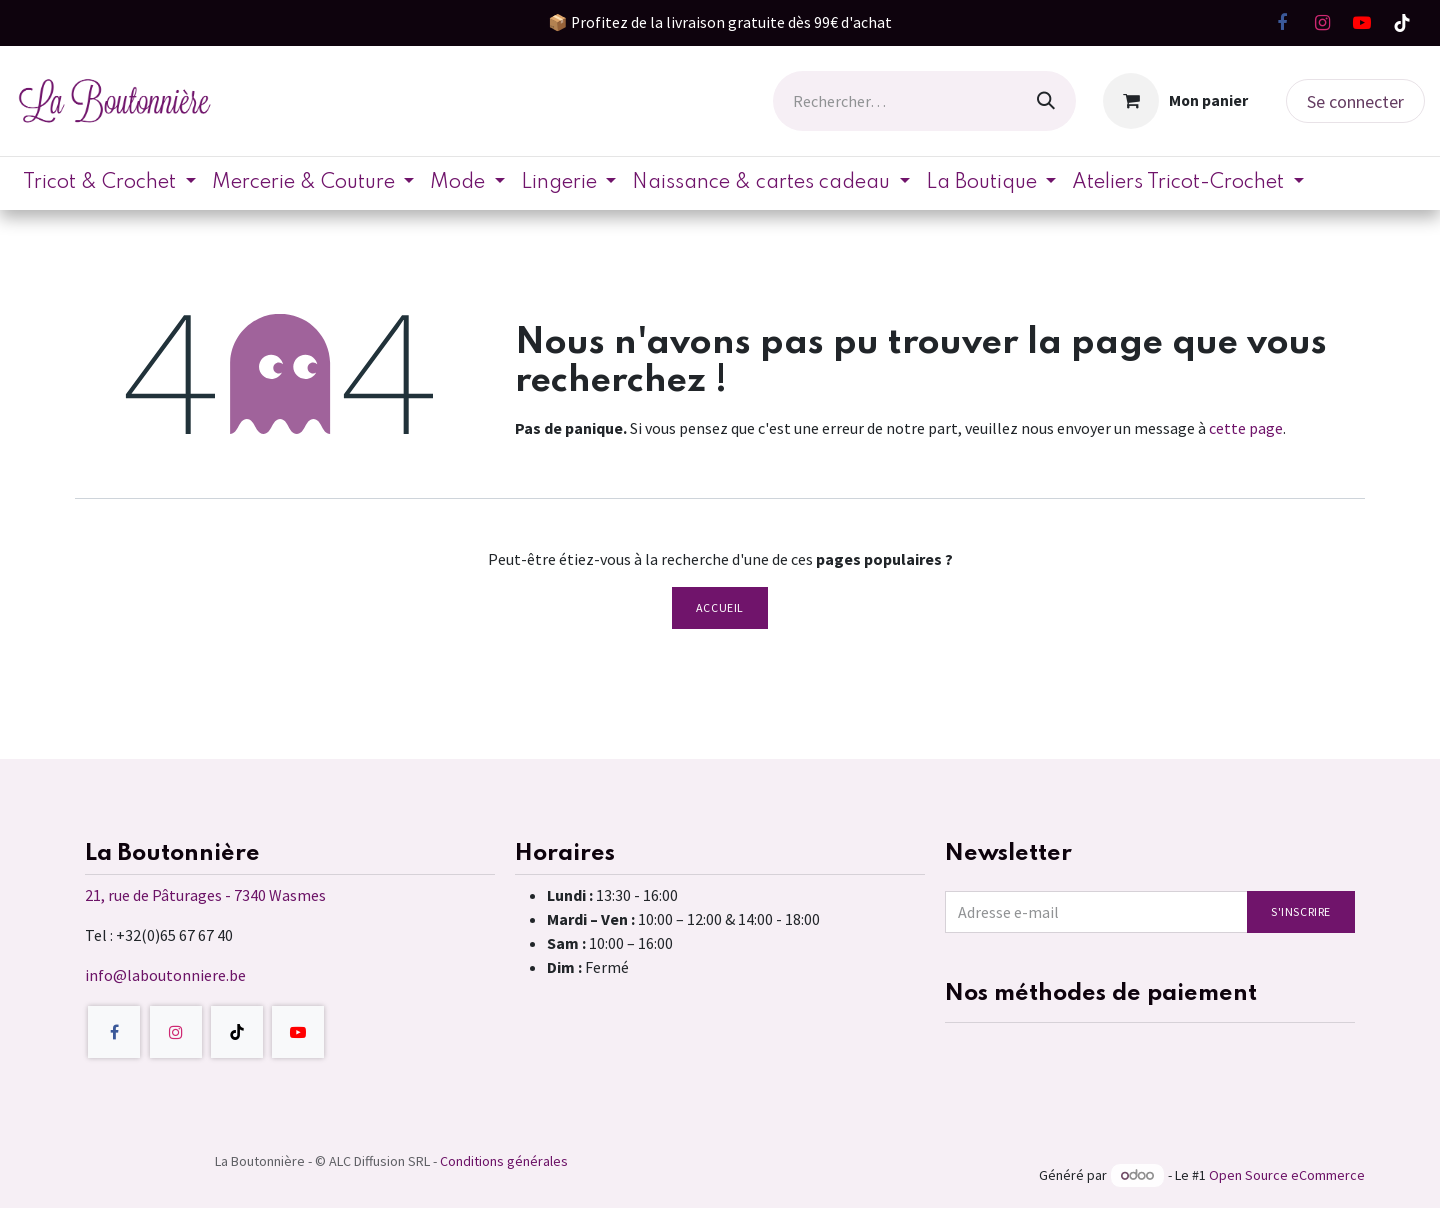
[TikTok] (1402, 23)
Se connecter (1355, 101)
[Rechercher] (1046, 101)
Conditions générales (504, 1161)
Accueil (720, 607)
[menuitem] (109, 183)
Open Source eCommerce (1287, 1175)
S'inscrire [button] (1301, 911)
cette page (1246, 428)
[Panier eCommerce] (1176, 101)
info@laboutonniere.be (165, 975)
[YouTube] (1362, 23)
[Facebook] (1282, 23)
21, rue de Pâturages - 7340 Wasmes (205, 895)
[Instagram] (1322, 23)
